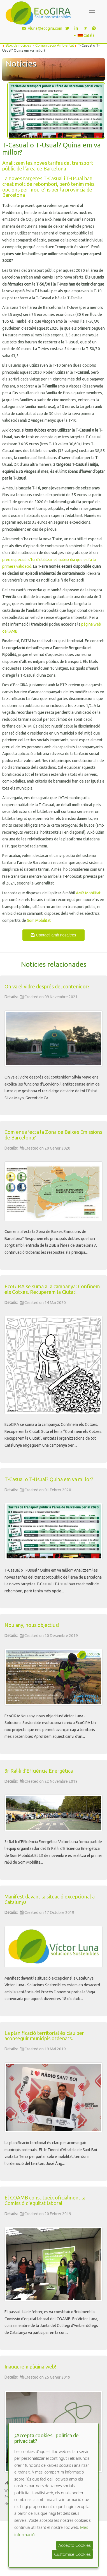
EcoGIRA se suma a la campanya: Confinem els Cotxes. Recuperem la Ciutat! (52, 1289)
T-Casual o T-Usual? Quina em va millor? (48, 1479)
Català (84, 35)
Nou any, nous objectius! (31, 1625)
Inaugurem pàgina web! (30, 2366)
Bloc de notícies (18, 45)
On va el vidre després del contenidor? (47, 986)
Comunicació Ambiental (54, 45)
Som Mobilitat (39, 920)
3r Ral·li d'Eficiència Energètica (38, 1770)
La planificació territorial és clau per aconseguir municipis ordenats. (44, 2035)
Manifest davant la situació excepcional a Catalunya (49, 1899)
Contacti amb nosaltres (53, 935)
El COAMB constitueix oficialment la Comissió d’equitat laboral (44, 2200)
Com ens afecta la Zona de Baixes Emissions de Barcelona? (53, 1134)
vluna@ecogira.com (41, 28)
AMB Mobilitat (88, 893)
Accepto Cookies (74, 2545)
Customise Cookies (72, 2554)
